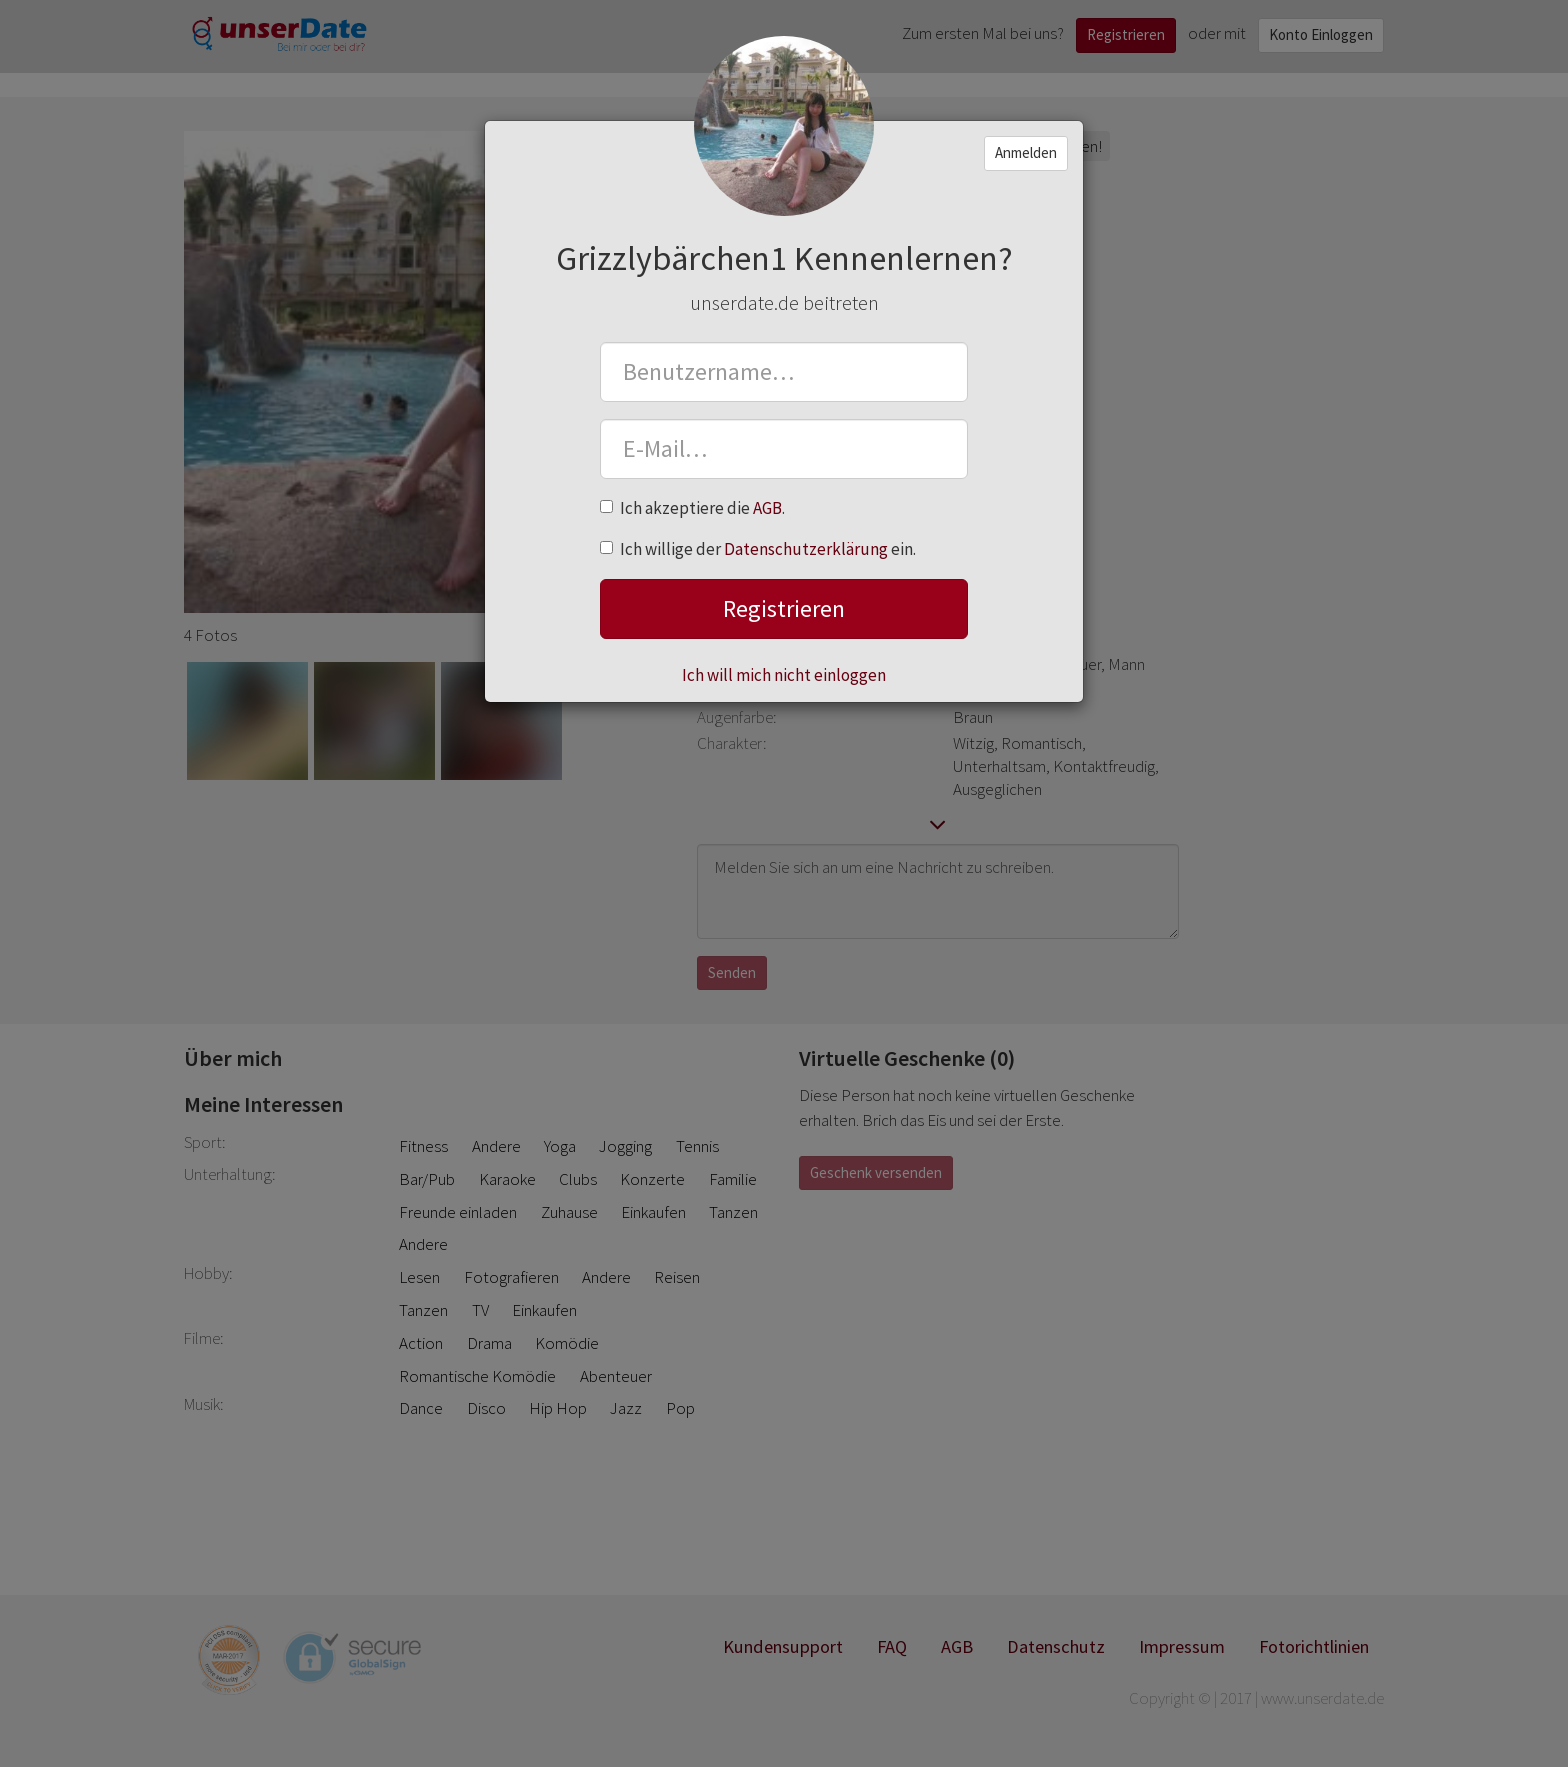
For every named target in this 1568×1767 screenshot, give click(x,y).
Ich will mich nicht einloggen (784, 675)
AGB (767, 508)
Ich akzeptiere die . (692, 508)
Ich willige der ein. (758, 549)
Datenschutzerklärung (806, 549)
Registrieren (784, 608)
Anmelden (1026, 152)
